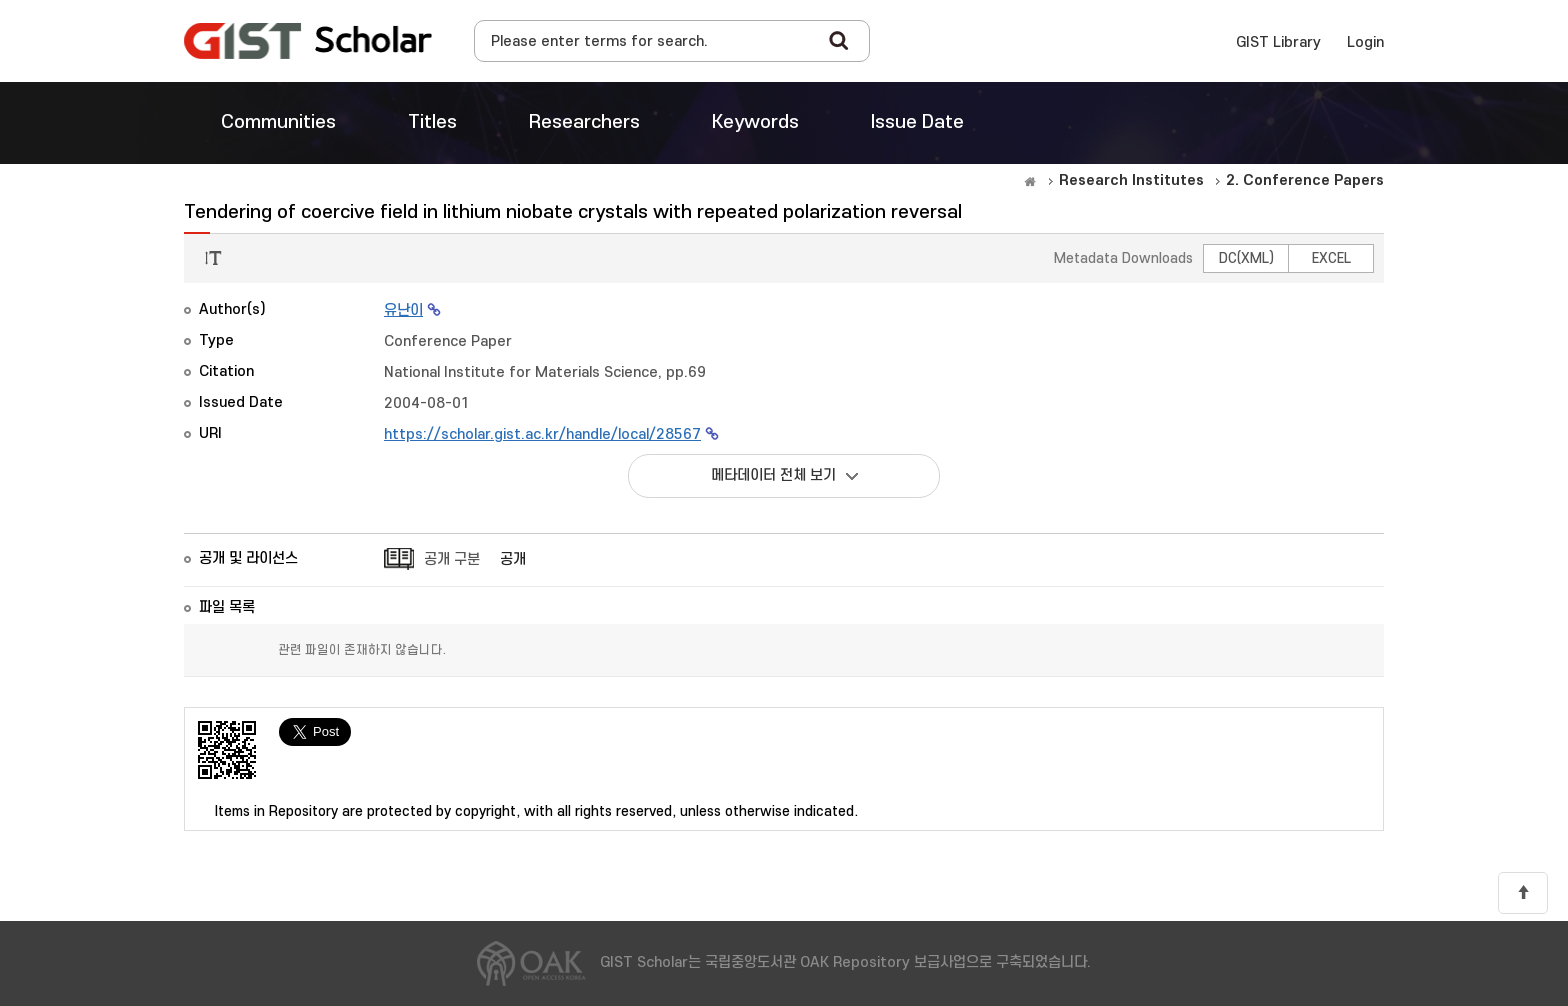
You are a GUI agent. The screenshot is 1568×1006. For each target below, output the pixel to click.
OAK (308, 41)
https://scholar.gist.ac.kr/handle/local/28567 (542, 434)
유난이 (403, 310)
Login (1365, 42)
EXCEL (1331, 258)
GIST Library (1278, 42)
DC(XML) (1246, 258)
